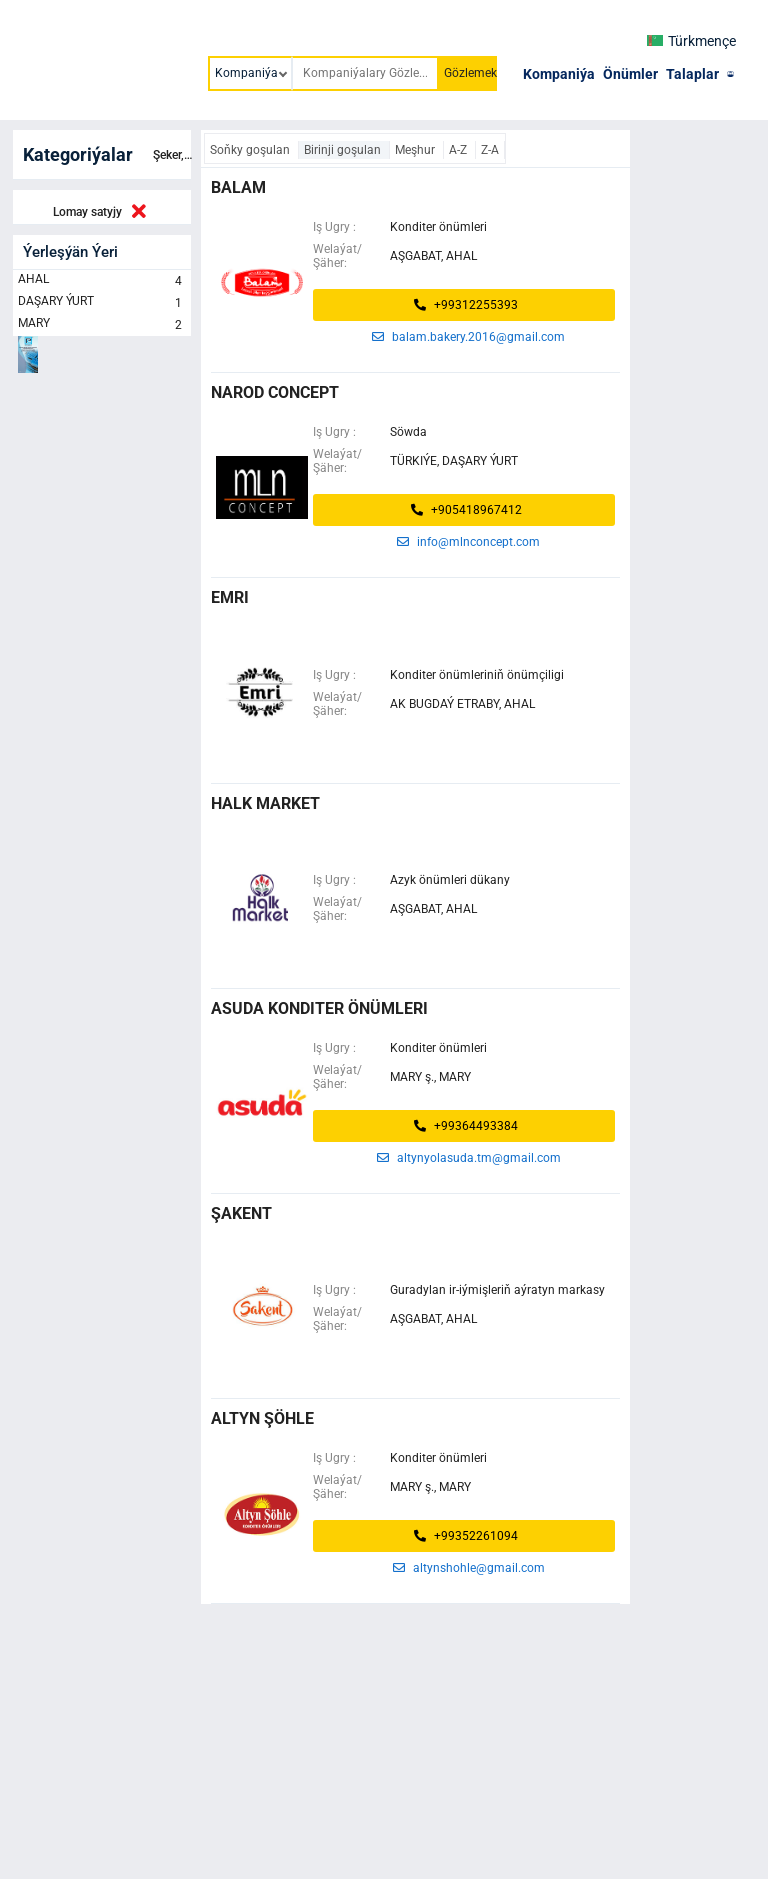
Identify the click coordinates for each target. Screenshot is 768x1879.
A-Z (459, 150)
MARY (102, 325)
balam (238, 187)
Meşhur (416, 150)
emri (230, 597)
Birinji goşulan (344, 150)
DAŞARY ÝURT (102, 303)
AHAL (102, 281)
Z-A (490, 150)
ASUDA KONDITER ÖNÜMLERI (319, 1008)
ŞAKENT (241, 1213)
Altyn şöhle (262, 1418)
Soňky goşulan (251, 150)
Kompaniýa (559, 74)
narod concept (275, 392)
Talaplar (692, 74)
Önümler (630, 74)
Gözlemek (470, 73)
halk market (265, 803)
